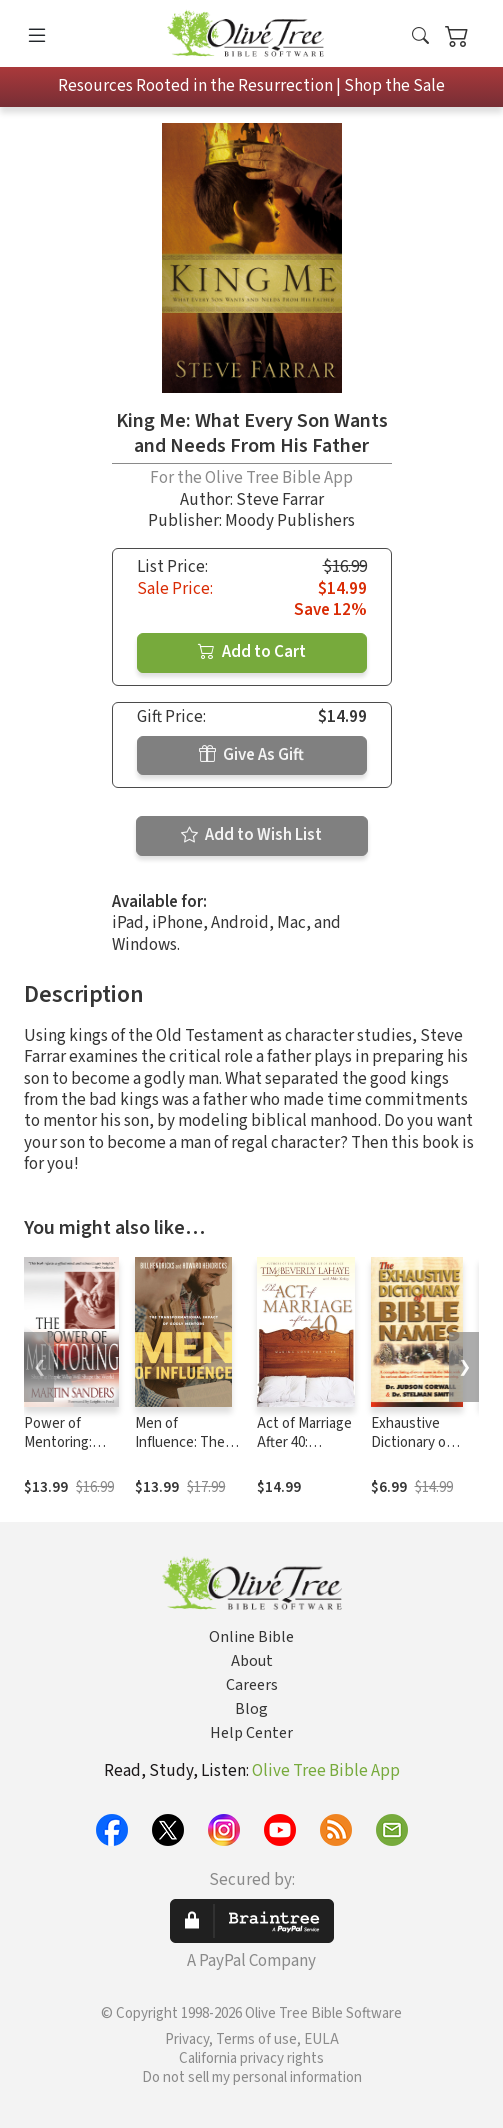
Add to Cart (252, 652)
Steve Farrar (280, 500)
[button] (420, 37)
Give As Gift (251, 755)
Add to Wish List (251, 835)
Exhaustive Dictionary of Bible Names (411, 1442)
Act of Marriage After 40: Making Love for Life (304, 1452)
